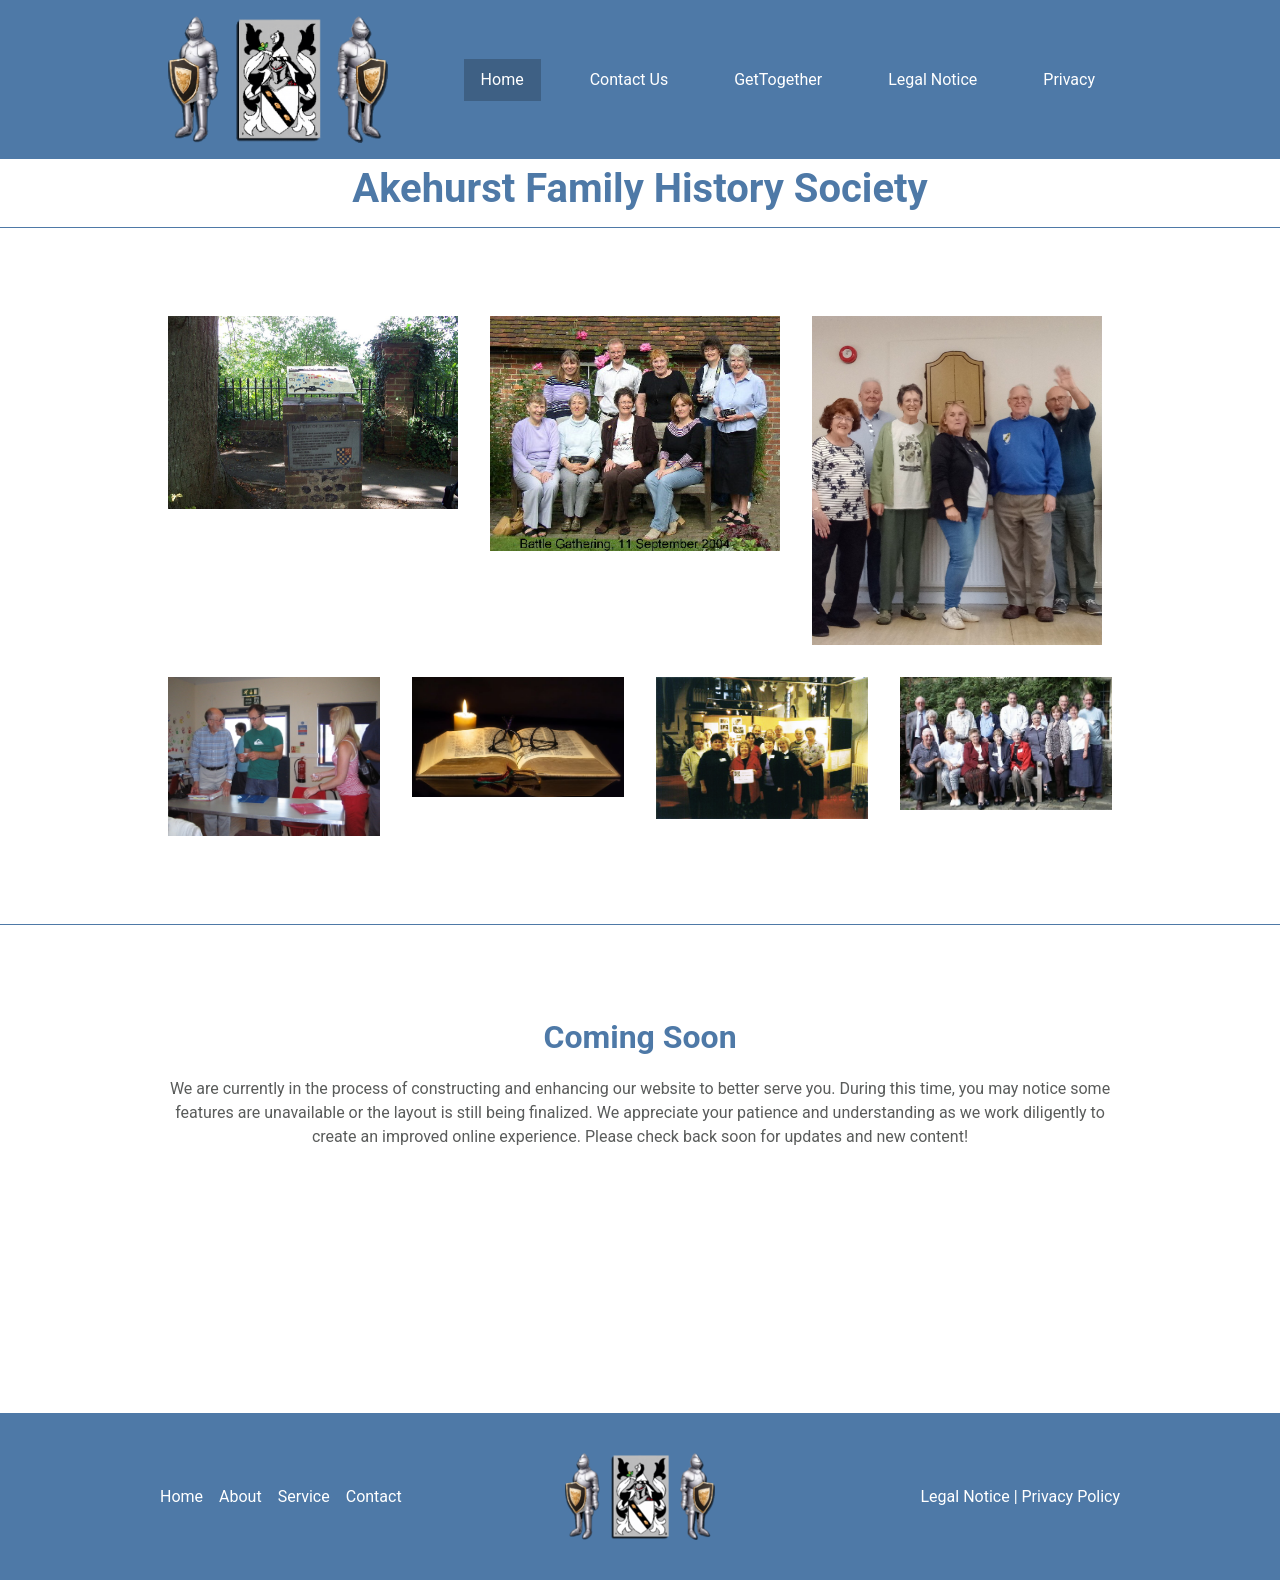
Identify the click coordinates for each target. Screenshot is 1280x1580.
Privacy (1069, 79)
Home (502, 79)
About (240, 1496)
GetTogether (778, 79)
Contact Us (629, 79)
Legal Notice (932, 79)
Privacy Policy (1071, 1496)
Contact (374, 1496)
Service (304, 1496)
